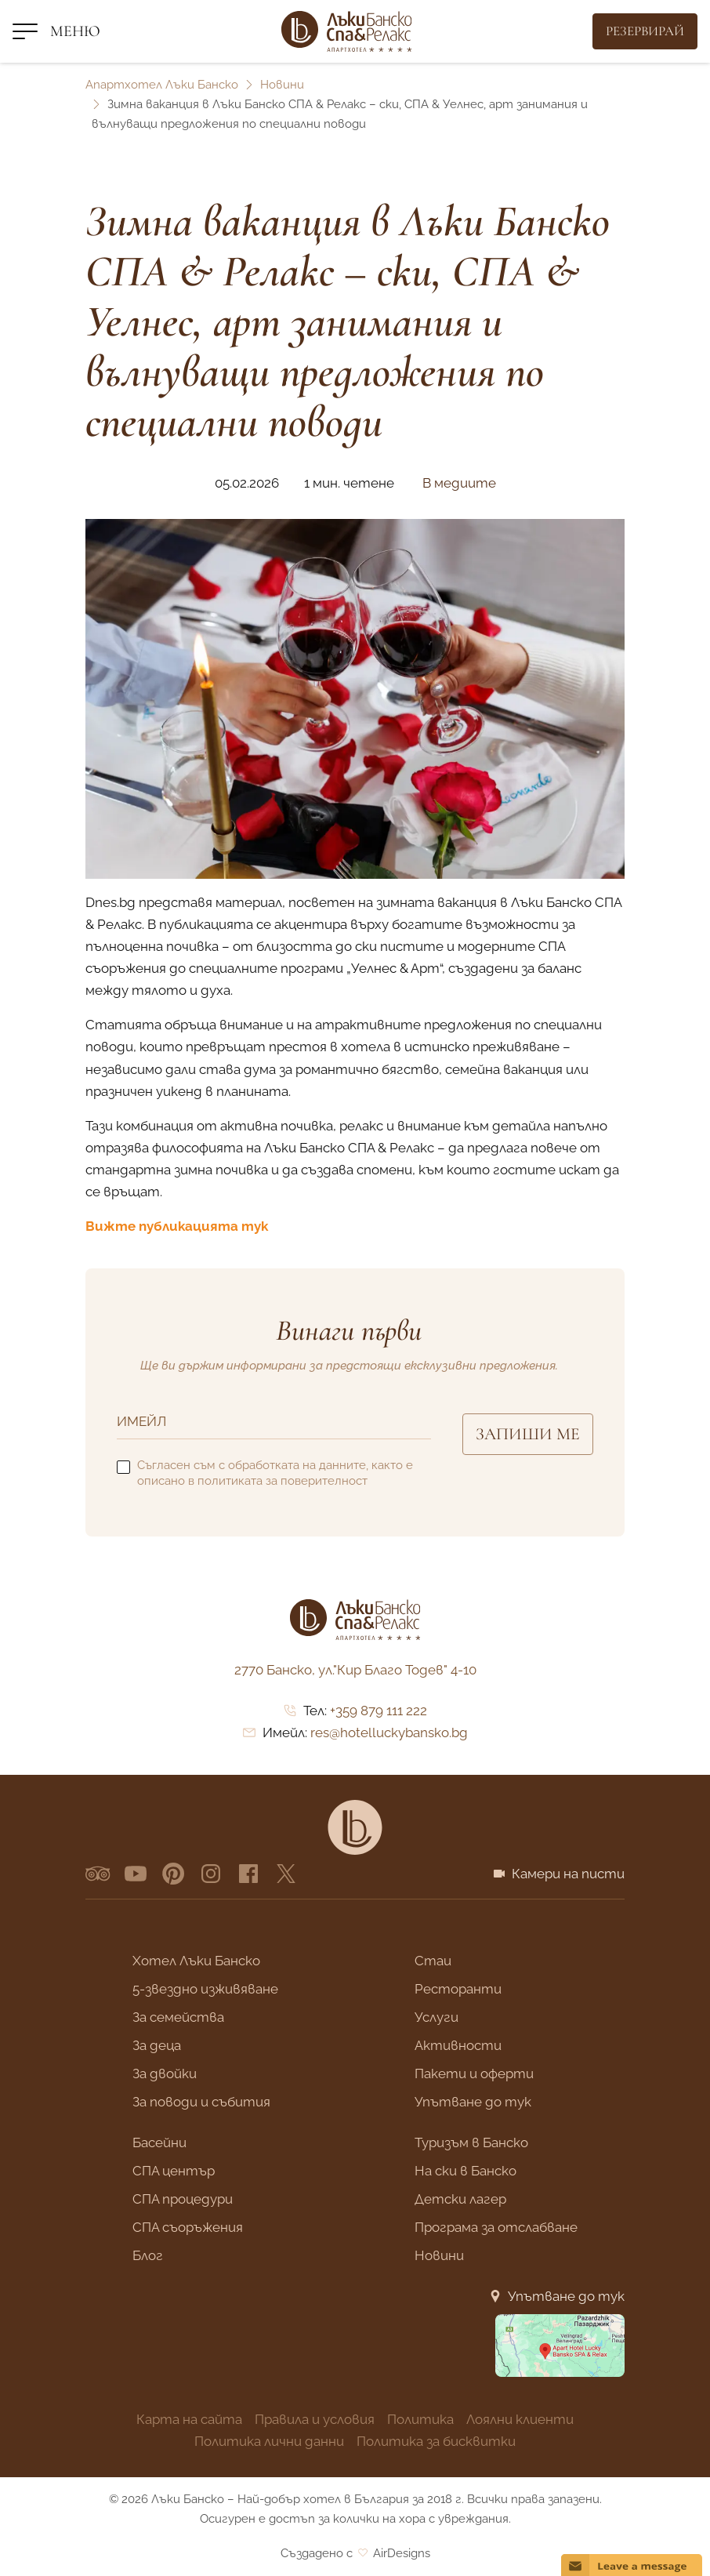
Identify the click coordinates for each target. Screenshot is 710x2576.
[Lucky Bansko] (355, 1827)
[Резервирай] (644, 31)
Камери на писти (568, 1873)
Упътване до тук (566, 2296)
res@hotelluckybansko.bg (389, 1732)
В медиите (459, 483)
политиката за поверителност (282, 1481)
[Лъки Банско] (346, 31)
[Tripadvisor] (97, 1873)
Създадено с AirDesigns (355, 2553)
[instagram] (210, 1873)
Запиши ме (528, 1434)
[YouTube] (135, 1873)
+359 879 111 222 (378, 1710)
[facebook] (248, 1873)
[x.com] (286, 1873)
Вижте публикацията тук (176, 1226)
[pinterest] (173, 1873)
